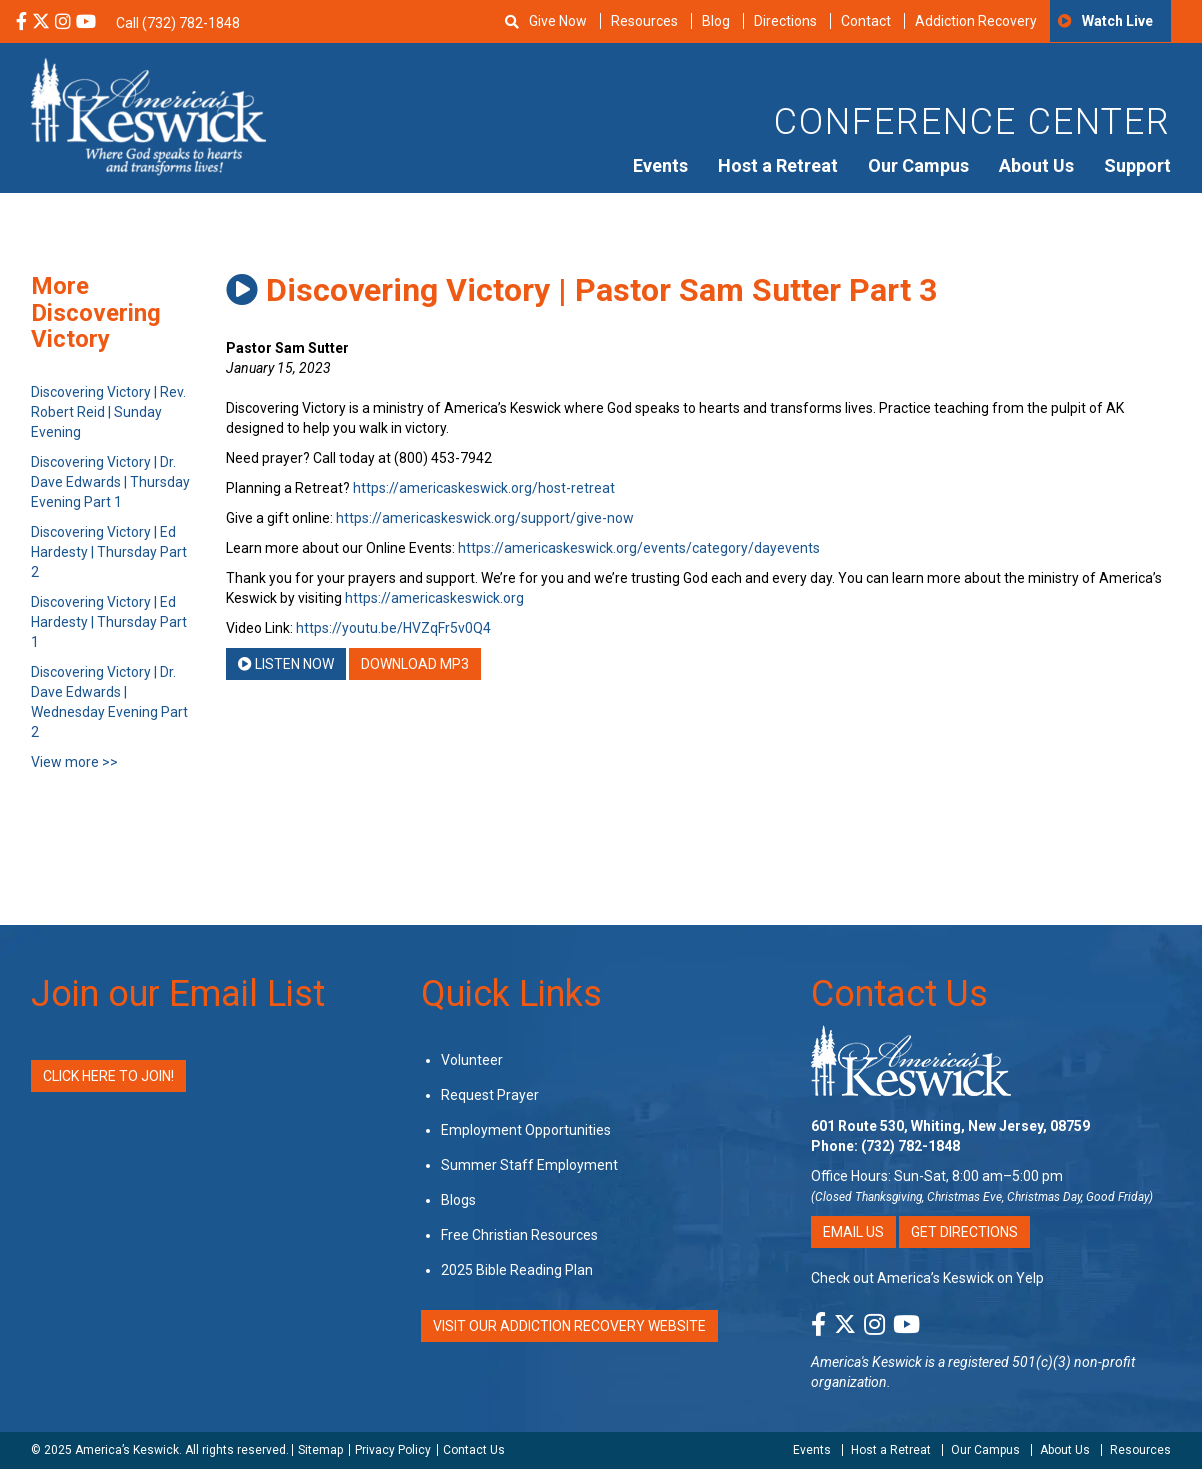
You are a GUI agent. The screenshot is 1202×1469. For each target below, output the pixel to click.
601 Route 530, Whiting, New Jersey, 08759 (950, 1126)
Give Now (558, 21)
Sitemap (320, 1450)
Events (660, 165)
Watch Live (1117, 21)
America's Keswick (866, 1362)
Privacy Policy (393, 1450)
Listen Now (286, 664)
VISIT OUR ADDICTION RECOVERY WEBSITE (569, 1326)
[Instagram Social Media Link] (63, 23)
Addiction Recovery (976, 21)
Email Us (853, 1232)
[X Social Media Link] (41, 23)
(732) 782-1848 (910, 1146)
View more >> (74, 762)
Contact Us (899, 994)
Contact (866, 21)
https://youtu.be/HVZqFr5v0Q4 (393, 628)
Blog (716, 21)
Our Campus (918, 165)
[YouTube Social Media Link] (86, 23)
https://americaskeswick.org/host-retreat (484, 488)
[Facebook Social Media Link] (21, 23)
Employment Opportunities (526, 1130)
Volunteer (472, 1060)
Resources (644, 21)
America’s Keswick (127, 1450)
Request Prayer (490, 1095)
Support (1137, 165)
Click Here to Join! (108, 1076)
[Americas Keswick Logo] (148, 115)
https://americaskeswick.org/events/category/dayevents (639, 548)
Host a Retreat (778, 165)
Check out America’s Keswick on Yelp (927, 1278)
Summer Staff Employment (529, 1165)
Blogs (458, 1200)
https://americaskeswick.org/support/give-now (485, 518)
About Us (1036, 165)
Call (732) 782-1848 (178, 23)
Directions (785, 21)
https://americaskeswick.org (434, 598)
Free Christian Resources (519, 1235)
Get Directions (964, 1232)
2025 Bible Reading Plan (517, 1270)
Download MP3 (415, 664)
